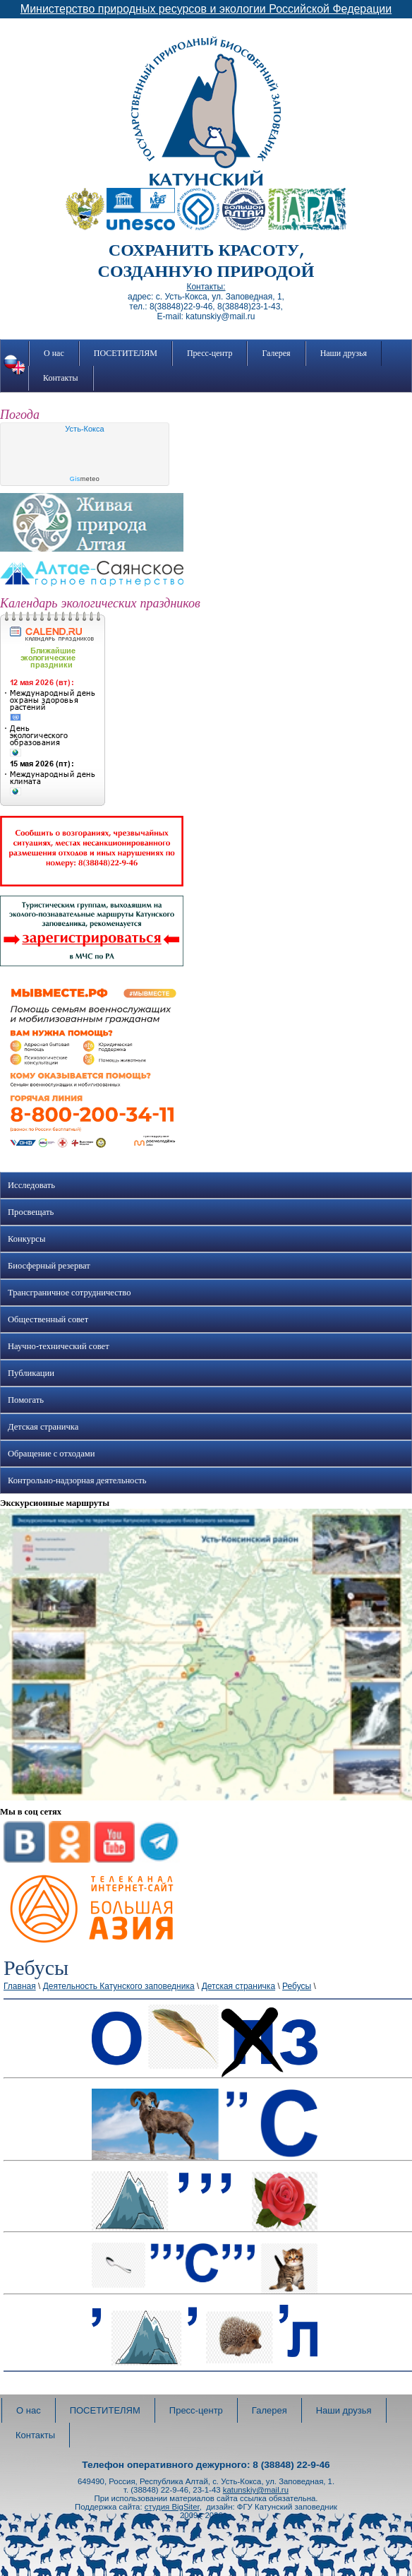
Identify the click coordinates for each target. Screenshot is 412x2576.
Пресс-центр (210, 353)
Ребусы (296, 1986)
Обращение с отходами (51, 1453)
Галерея (276, 353)
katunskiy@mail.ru (256, 2490)
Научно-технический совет (58, 1346)
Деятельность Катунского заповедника (119, 1986)
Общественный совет (48, 1319)
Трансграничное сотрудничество (69, 1292)
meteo (85, 478)
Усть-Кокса (84, 429)
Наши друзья (343, 353)
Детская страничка (43, 1426)
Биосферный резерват (49, 1265)
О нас (54, 353)
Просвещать (31, 1212)
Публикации (31, 1373)
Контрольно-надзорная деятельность (77, 1480)
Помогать (26, 1400)
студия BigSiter (172, 2507)
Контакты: (205, 287)
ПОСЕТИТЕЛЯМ (125, 353)
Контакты (60, 378)
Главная (20, 1986)
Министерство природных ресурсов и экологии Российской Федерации (206, 9)
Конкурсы (26, 1239)
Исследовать (31, 1185)
